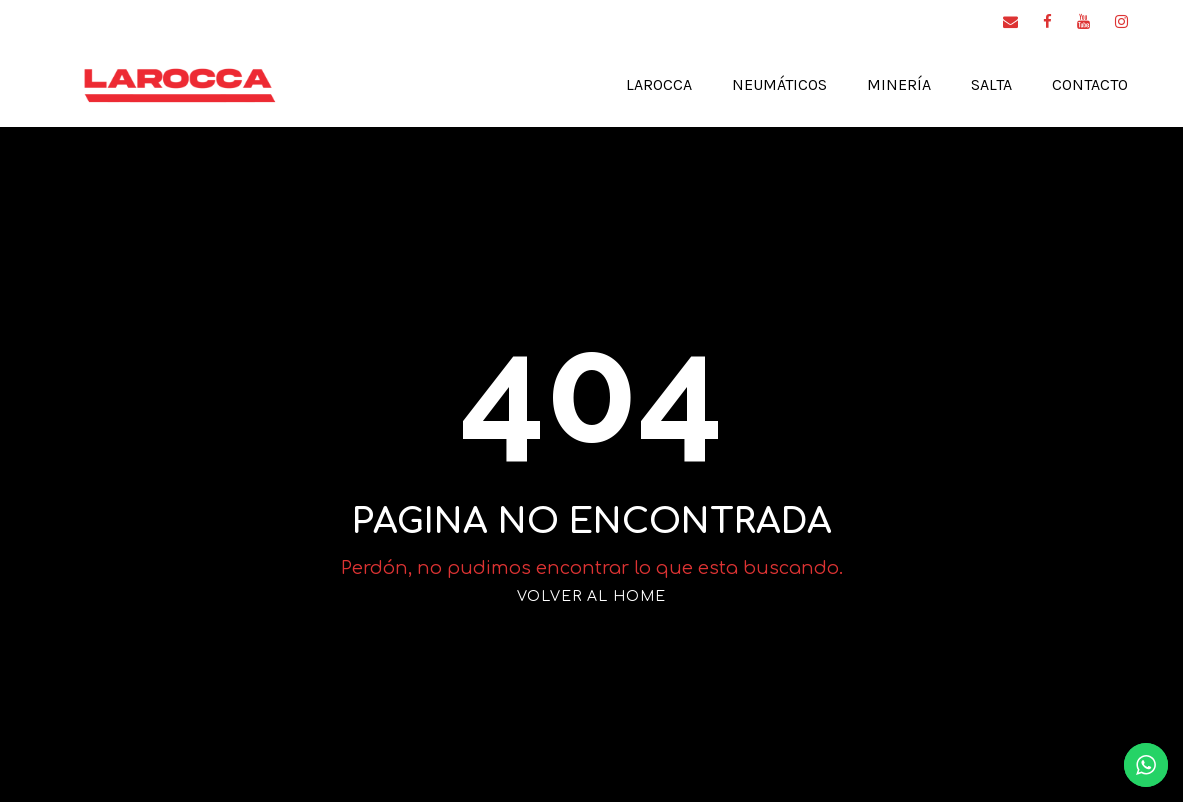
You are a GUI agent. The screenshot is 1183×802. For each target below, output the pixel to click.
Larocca (619, 84)
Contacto (1084, 84)
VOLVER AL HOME (591, 596)
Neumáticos (751, 84)
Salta (975, 84)
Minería (878, 84)
